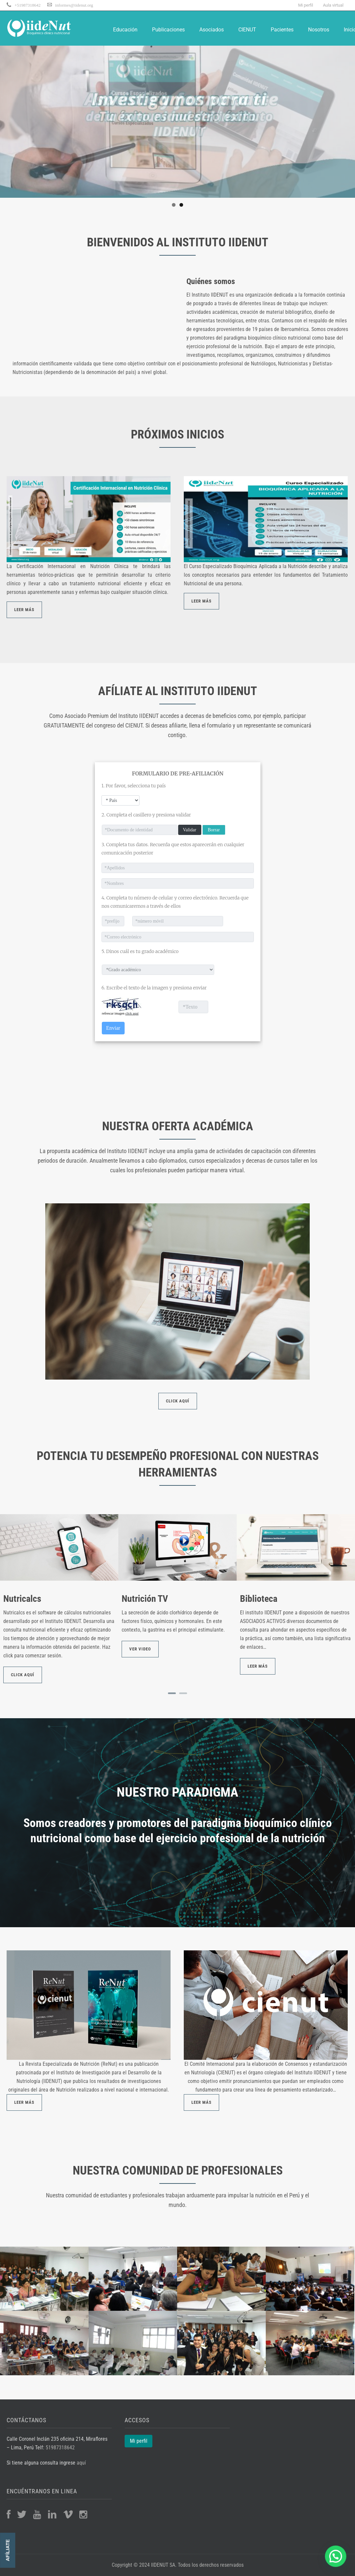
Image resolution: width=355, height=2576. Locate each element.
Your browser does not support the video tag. (93, 315)
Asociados (211, 29)
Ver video (140, 1648)
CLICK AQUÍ (177, 1400)
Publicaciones (168, 29)
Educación (125, 29)
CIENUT (247, 29)
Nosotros (318, 29)
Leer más (258, 1666)
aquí (80, 2463)
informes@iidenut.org (74, 5)
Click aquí (22, 1674)
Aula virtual (333, 5)
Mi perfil (305, 5)
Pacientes (282, 29)
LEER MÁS (24, 609)
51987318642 (60, 2447)
